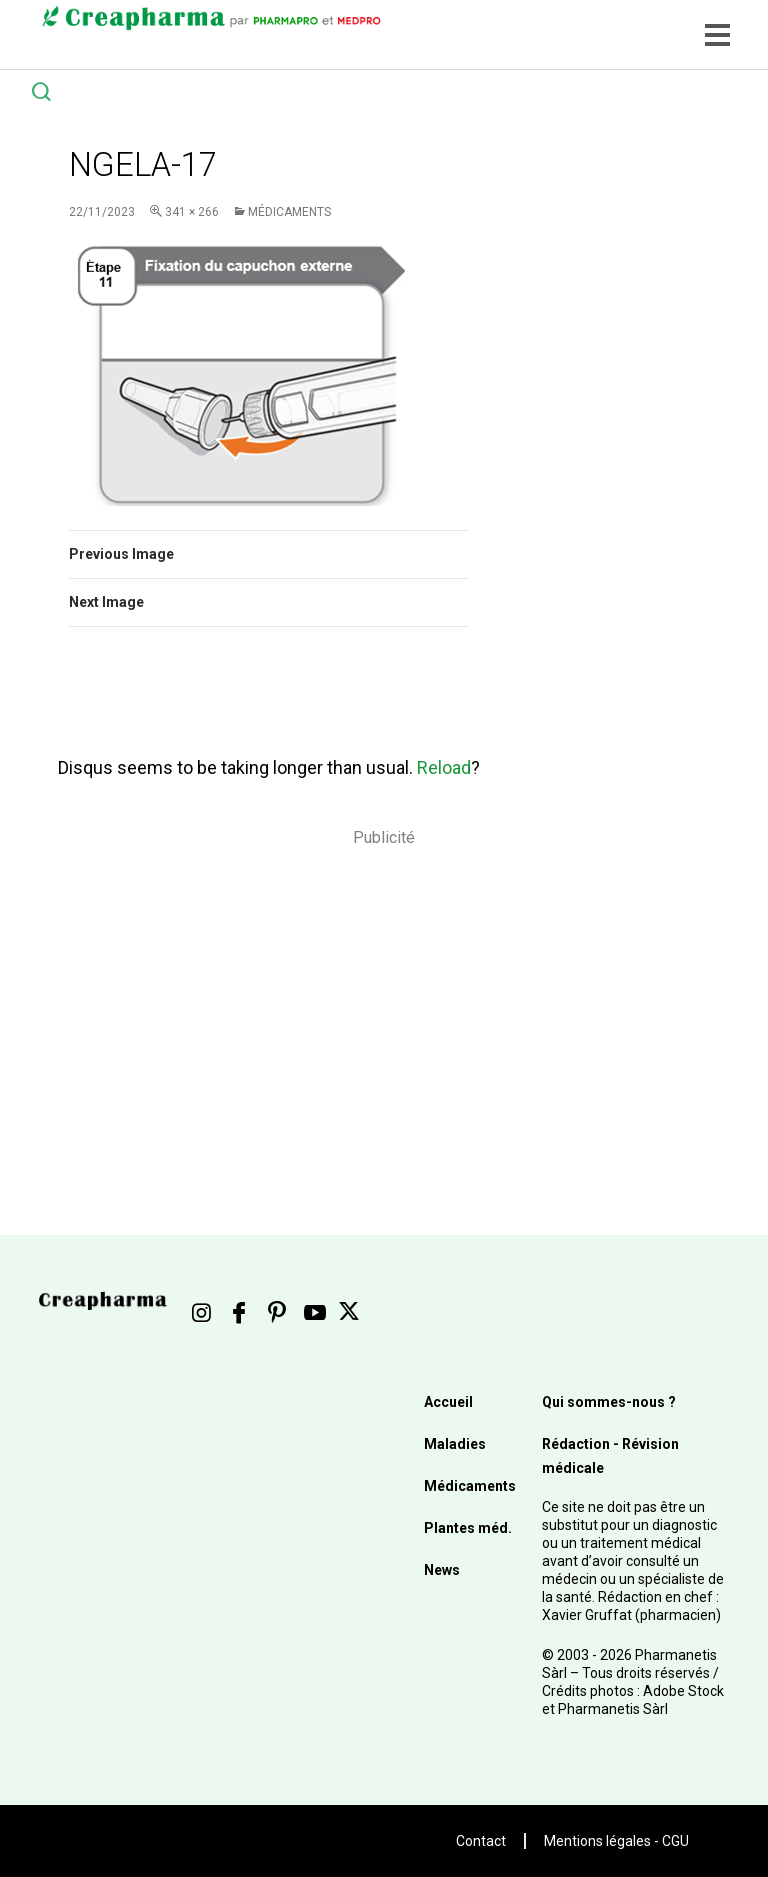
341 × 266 (192, 212)
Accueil (448, 1402)
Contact (481, 1841)
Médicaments (289, 212)
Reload (444, 767)
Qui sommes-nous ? (609, 1402)
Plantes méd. (468, 1528)
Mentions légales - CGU (616, 1841)
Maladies (455, 1444)
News (442, 1570)
